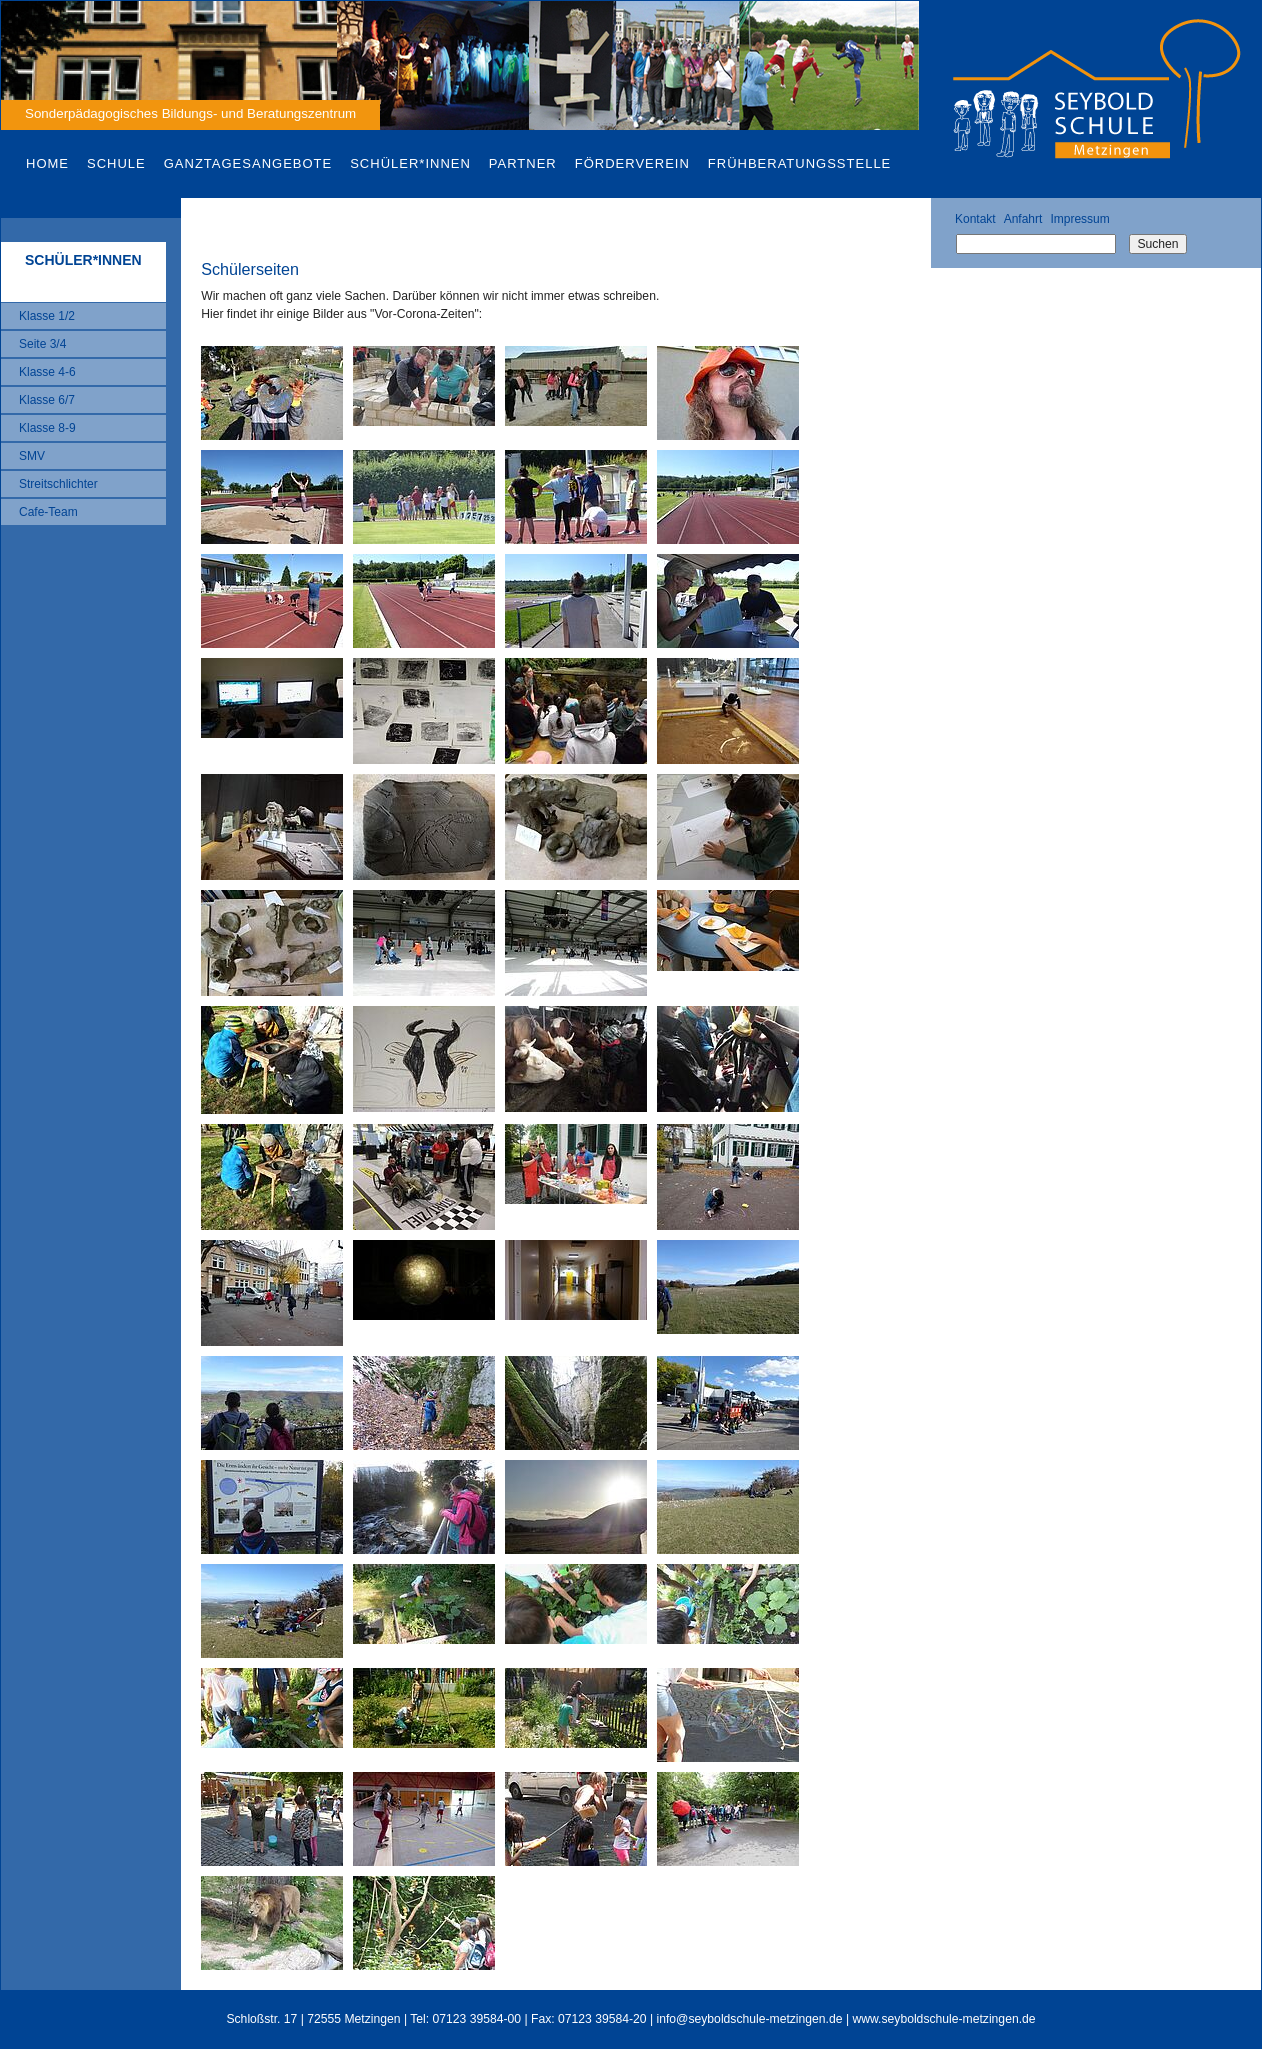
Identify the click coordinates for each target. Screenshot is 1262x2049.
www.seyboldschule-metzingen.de (943, 2019)
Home (47, 163)
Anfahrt (1023, 219)
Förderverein (632, 163)
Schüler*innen (410, 163)
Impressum (1079, 219)
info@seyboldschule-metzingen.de (750, 2019)
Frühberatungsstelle (799, 163)
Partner (523, 163)
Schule (116, 163)
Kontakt (975, 219)
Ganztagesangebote (248, 163)
